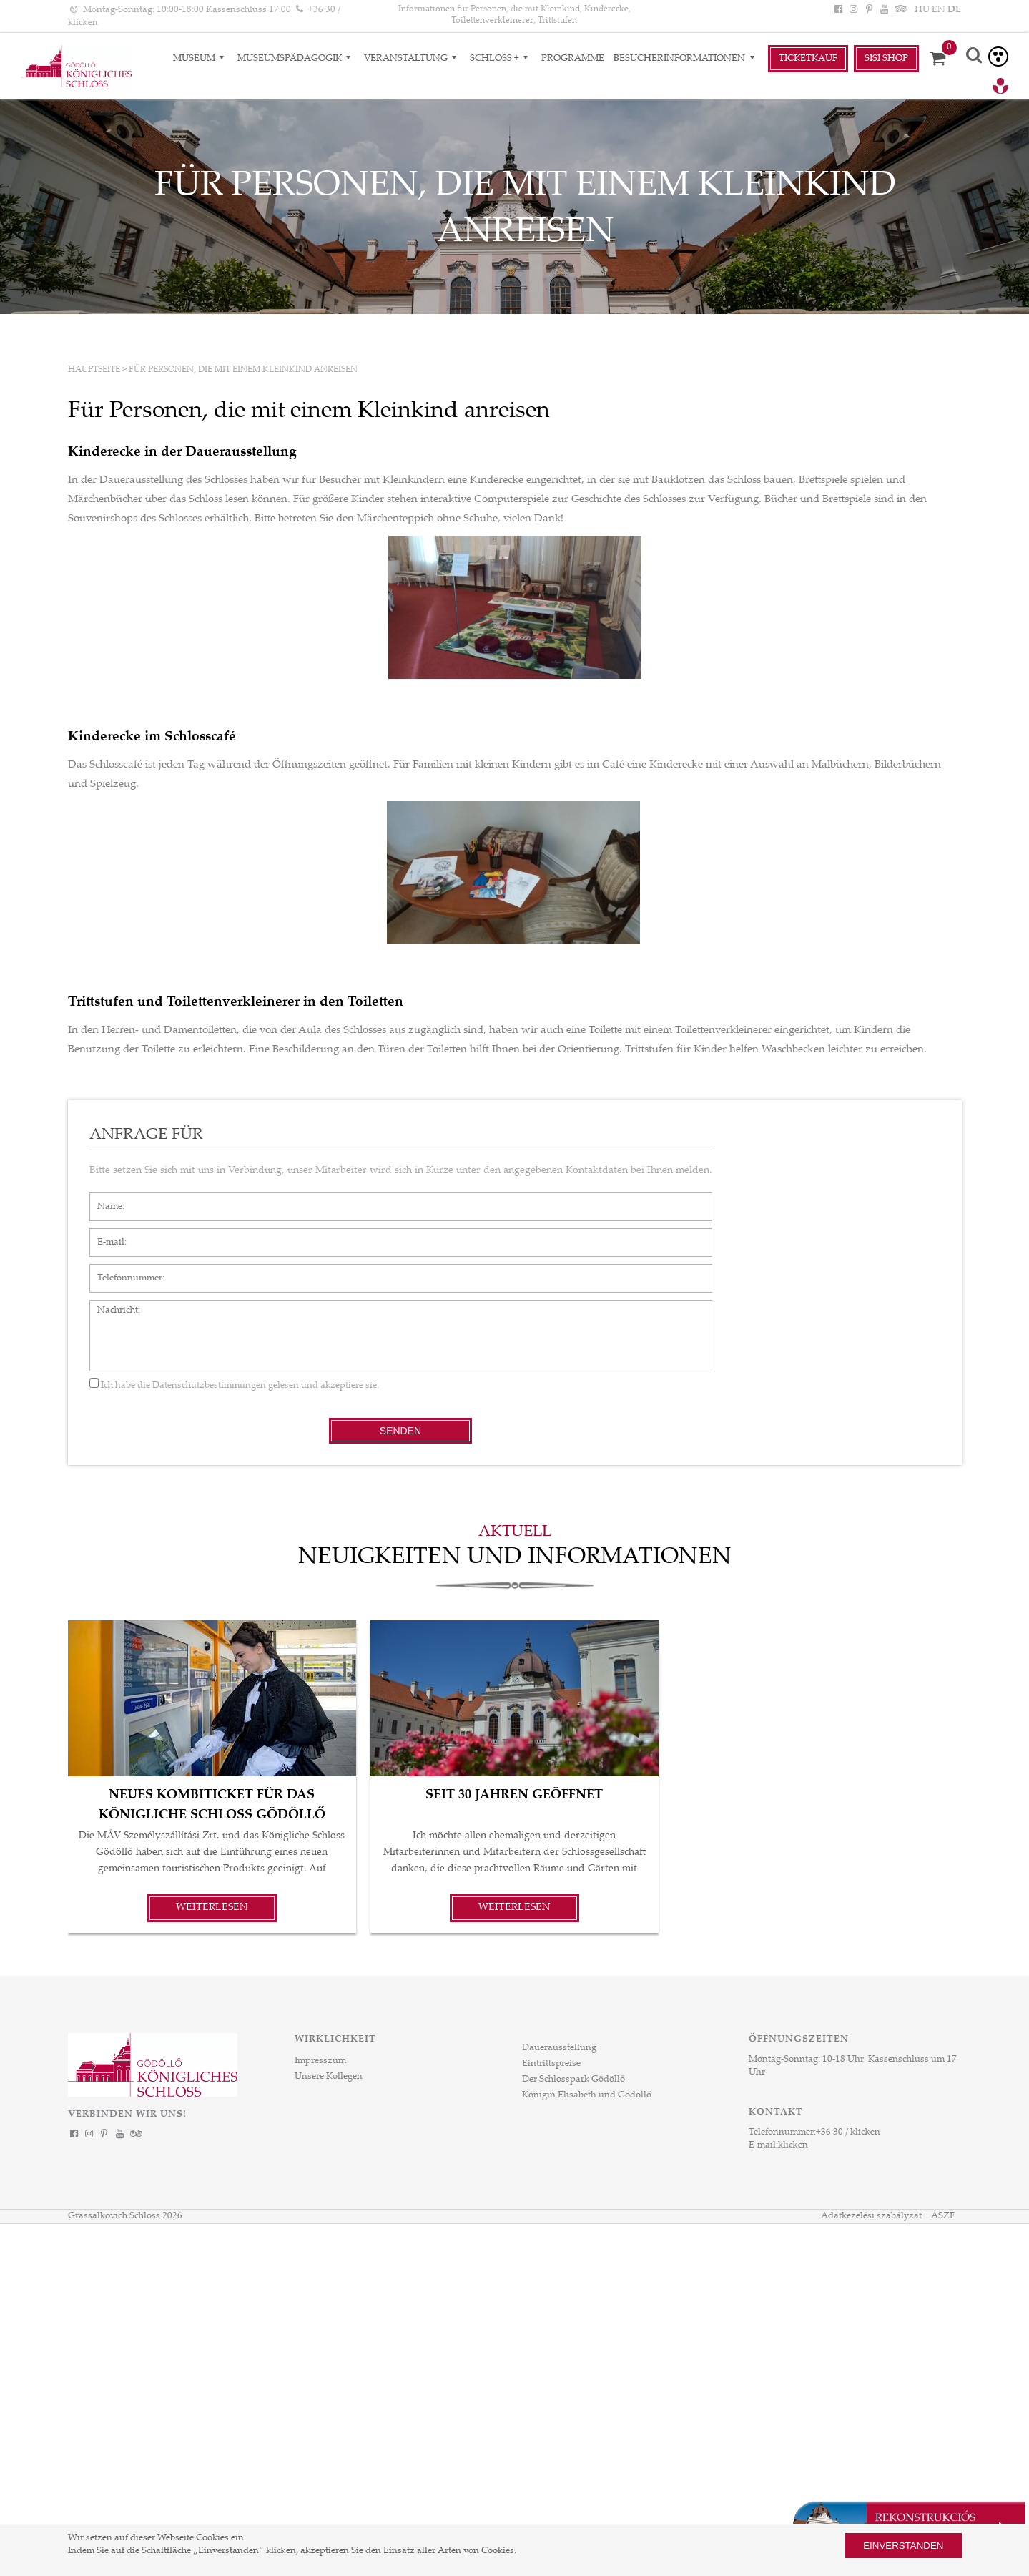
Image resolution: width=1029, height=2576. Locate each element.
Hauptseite (94, 370)
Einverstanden (903, 2545)
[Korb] (942, 58)
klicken (793, 2145)
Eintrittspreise (551, 2064)
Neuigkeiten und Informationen (515, 1558)
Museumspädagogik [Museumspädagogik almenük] (296, 59)
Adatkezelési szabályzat (871, 2216)
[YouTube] (883, 10)
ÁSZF (943, 2216)
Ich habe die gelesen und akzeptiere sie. (234, 1386)
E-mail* (105, 1235)
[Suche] (974, 57)
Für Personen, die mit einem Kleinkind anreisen (243, 370)
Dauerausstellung (559, 2048)
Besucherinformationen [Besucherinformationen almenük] (686, 59)
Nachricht (110, 1307)
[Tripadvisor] (898, 10)
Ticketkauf (808, 59)
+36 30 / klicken (848, 2132)
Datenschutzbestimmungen (209, 1386)
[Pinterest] (868, 10)
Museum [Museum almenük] (200, 59)
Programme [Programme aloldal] (572, 59)
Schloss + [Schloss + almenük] (501, 59)
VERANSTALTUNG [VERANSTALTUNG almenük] (412, 59)
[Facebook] (838, 10)
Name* (104, 1200)
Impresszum (320, 2061)
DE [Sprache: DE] (954, 10)
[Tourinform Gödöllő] (1000, 88)
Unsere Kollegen (329, 2077)
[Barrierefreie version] (998, 56)
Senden (400, 1430)
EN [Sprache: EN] (938, 10)
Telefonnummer (122, 1271)
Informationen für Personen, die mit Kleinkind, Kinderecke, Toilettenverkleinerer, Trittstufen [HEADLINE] (514, 15)
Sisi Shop (886, 59)
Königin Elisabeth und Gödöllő (586, 2095)
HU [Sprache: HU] (922, 10)
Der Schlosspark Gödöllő (573, 2080)
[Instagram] (853, 10)
